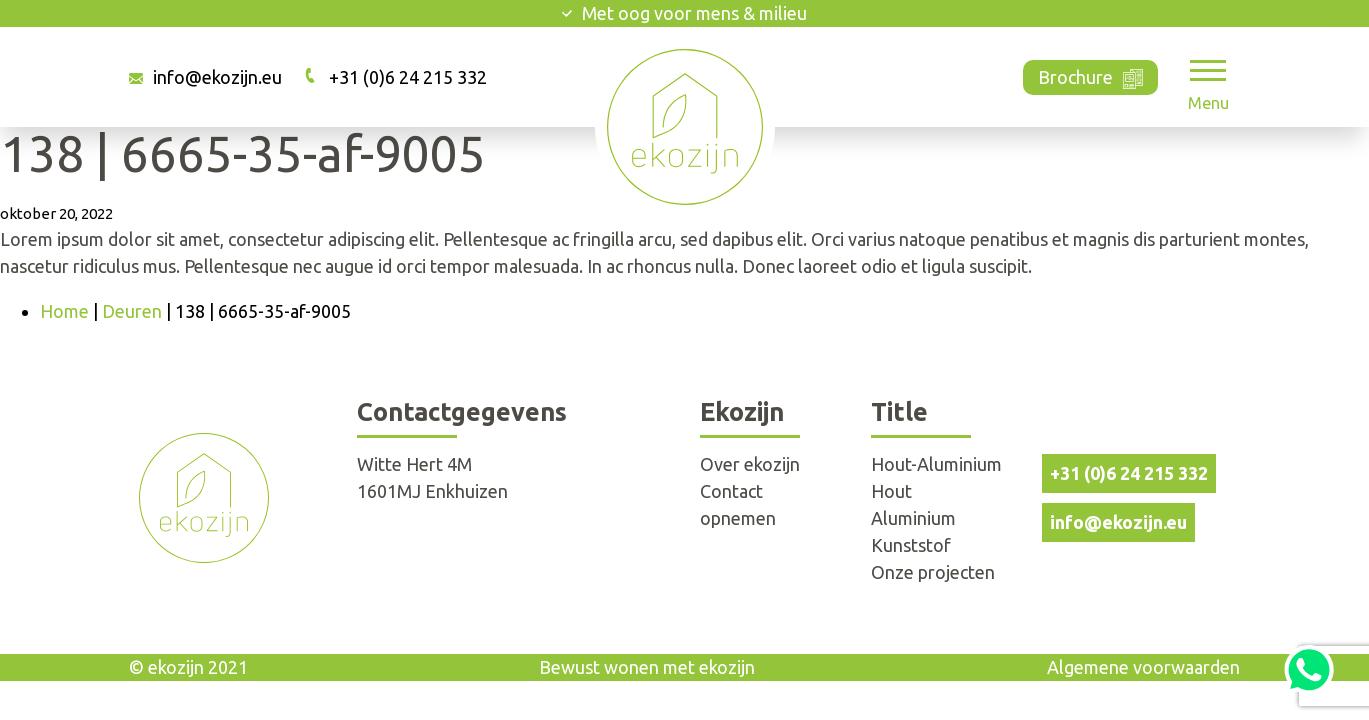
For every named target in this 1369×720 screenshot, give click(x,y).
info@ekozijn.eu (217, 77)
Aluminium (913, 518)
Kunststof (911, 545)
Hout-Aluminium (936, 464)
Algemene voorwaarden (1143, 667)
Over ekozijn (750, 464)
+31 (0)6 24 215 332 (408, 77)
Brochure (1090, 75)
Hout (891, 491)
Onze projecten (933, 572)
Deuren (132, 311)
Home (64, 311)
